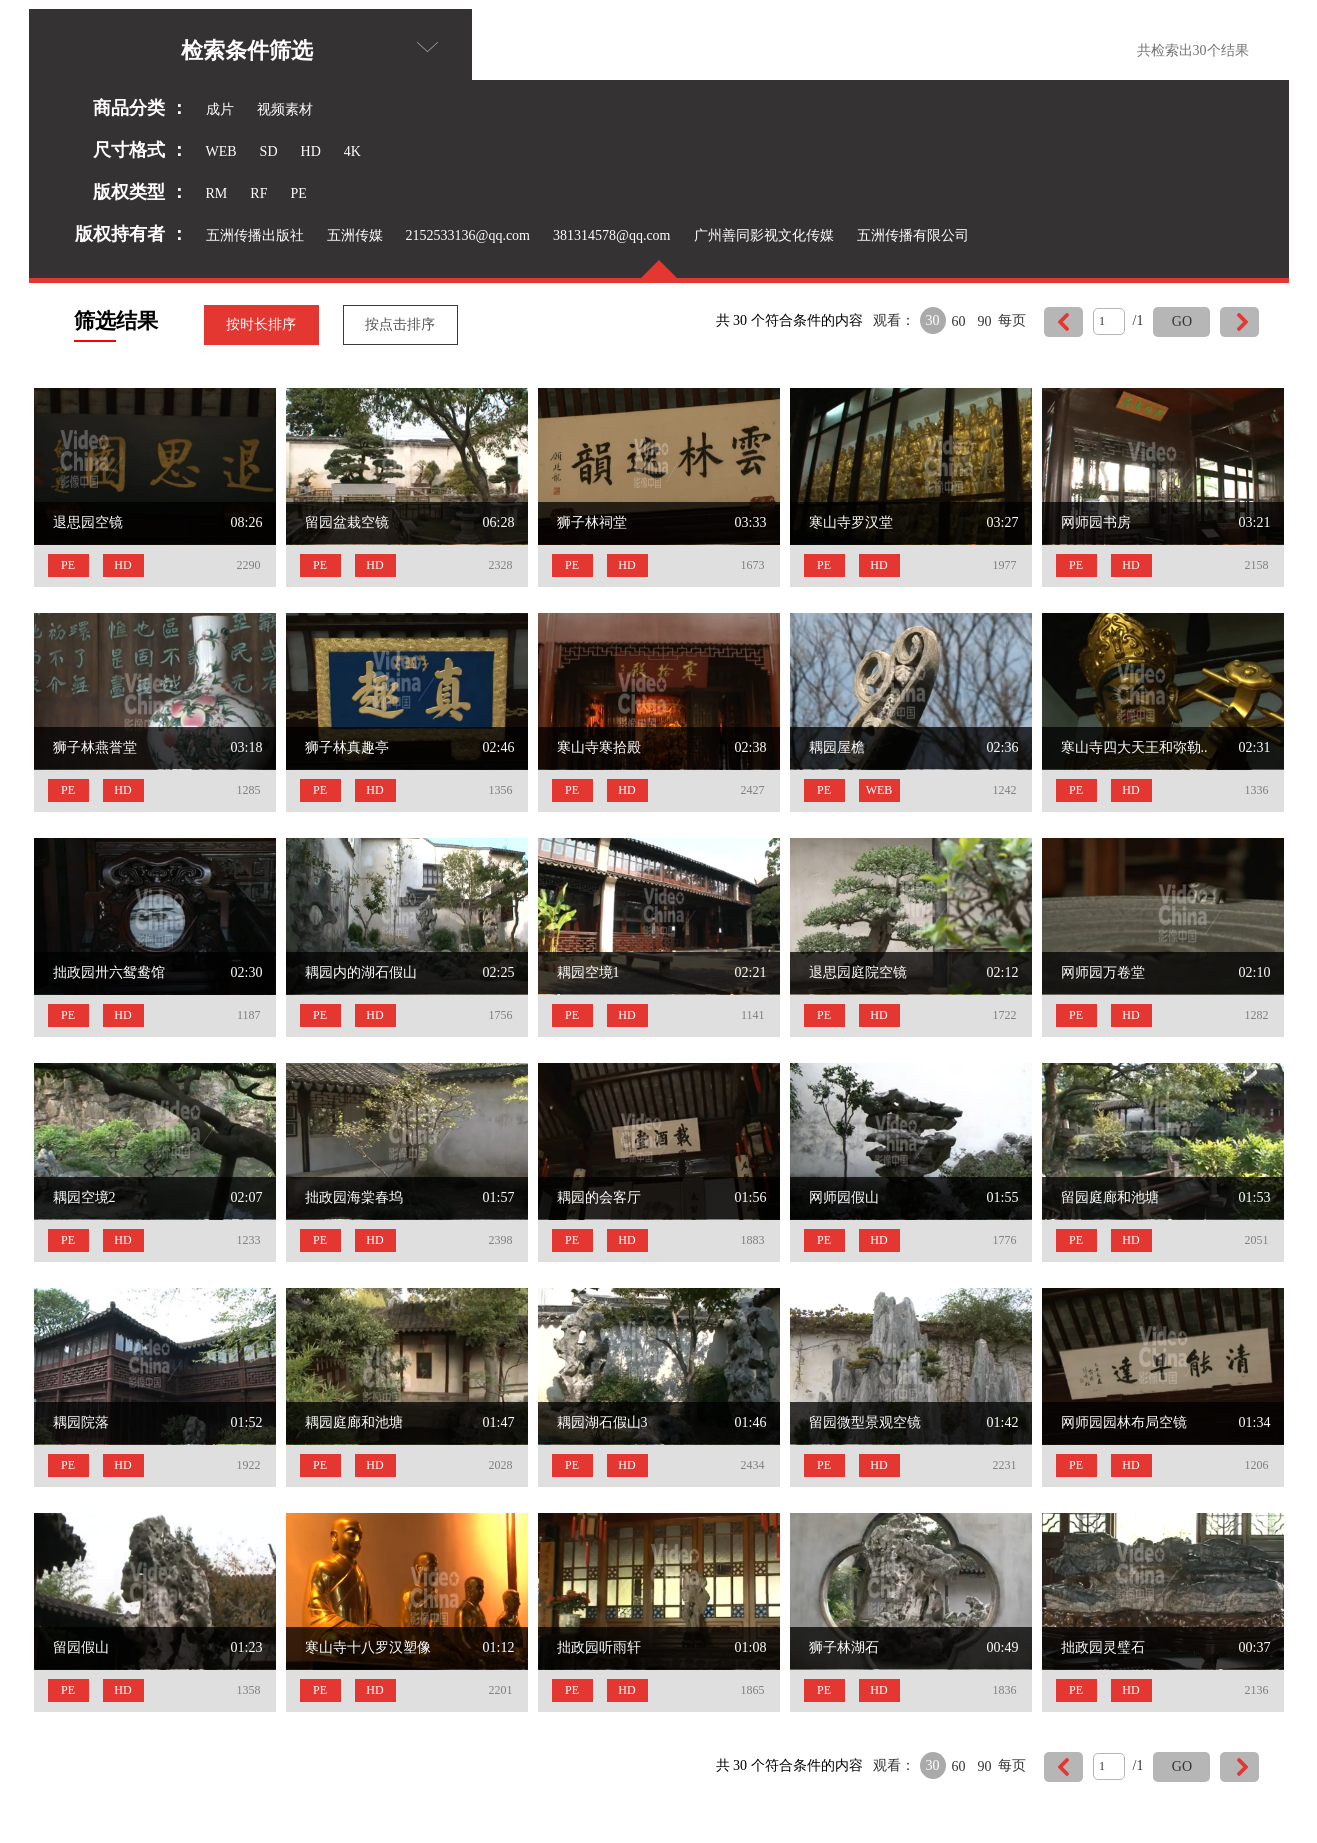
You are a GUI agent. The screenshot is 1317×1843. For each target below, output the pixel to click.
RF (258, 193)
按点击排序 (400, 324)
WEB (221, 151)
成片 (220, 109)
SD (269, 151)
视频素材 (285, 109)
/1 (1138, 320)
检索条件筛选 (309, 50)
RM (217, 193)
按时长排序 (261, 324)
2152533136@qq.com (468, 235)
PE (298, 193)
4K (352, 151)
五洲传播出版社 (255, 235)
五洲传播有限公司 (913, 235)
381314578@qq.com (612, 235)
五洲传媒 (355, 235)
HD (311, 151)
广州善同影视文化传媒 (764, 235)
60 (959, 321)
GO (1182, 321)
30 (933, 320)
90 (985, 321)
